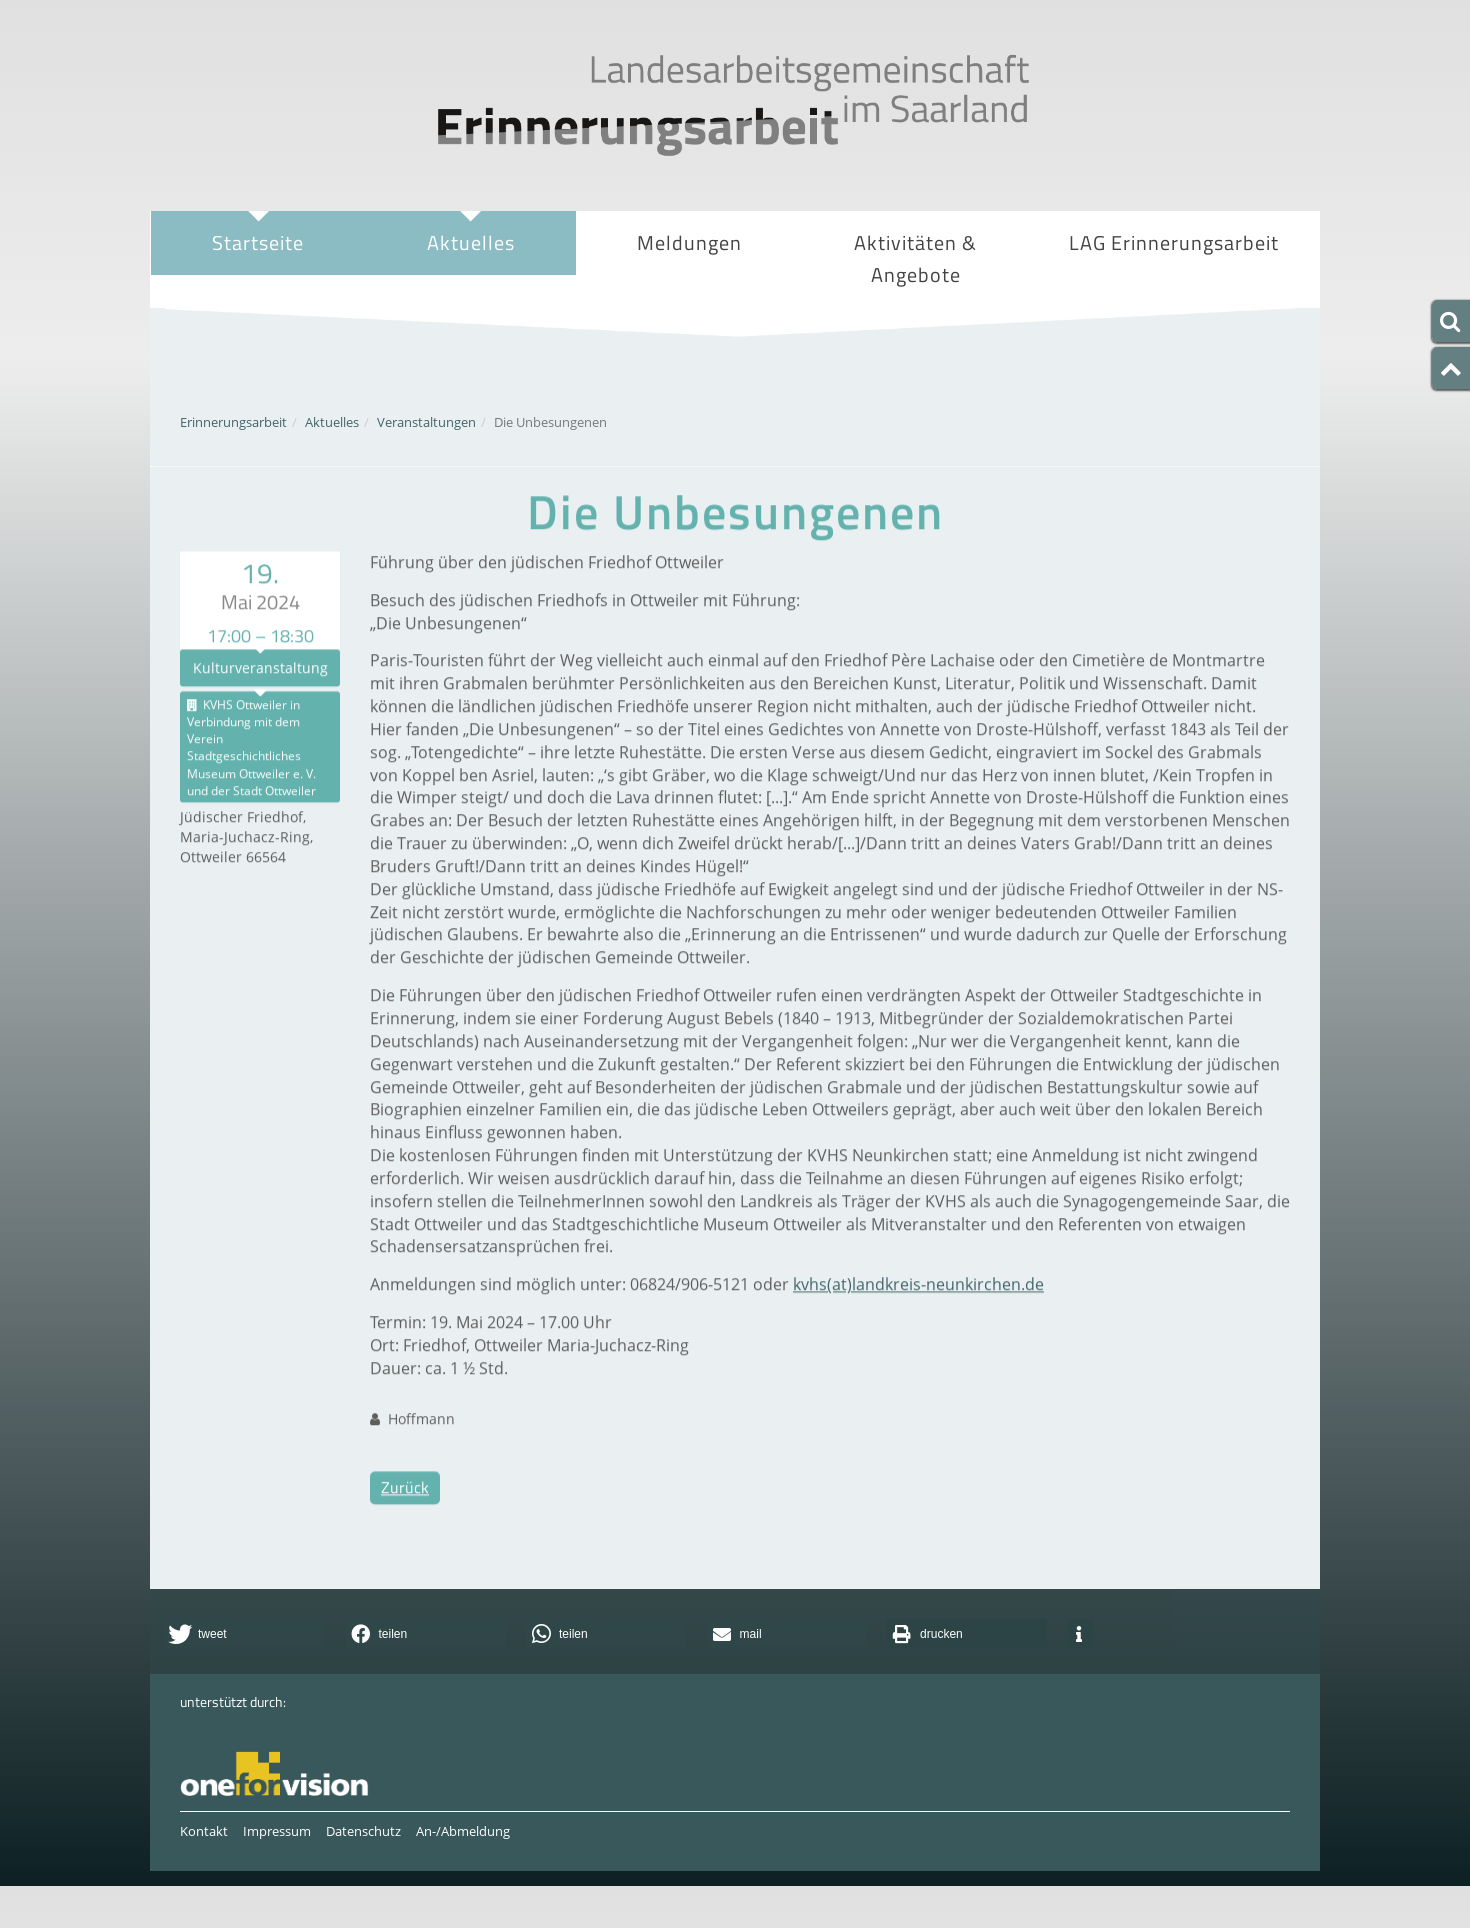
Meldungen (689, 242)
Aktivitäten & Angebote (915, 261)
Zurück (405, 1529)
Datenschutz (363, 1831)
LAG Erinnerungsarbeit (1174, 245)
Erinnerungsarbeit (233, 422)
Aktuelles (470, 245)
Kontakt (204, 1831)
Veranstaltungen (426, 422)
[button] (245, 1634)
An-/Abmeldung (463, 1831)
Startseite (258, 242)
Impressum (277, 1831)
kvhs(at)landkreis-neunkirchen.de (918, 1326)
